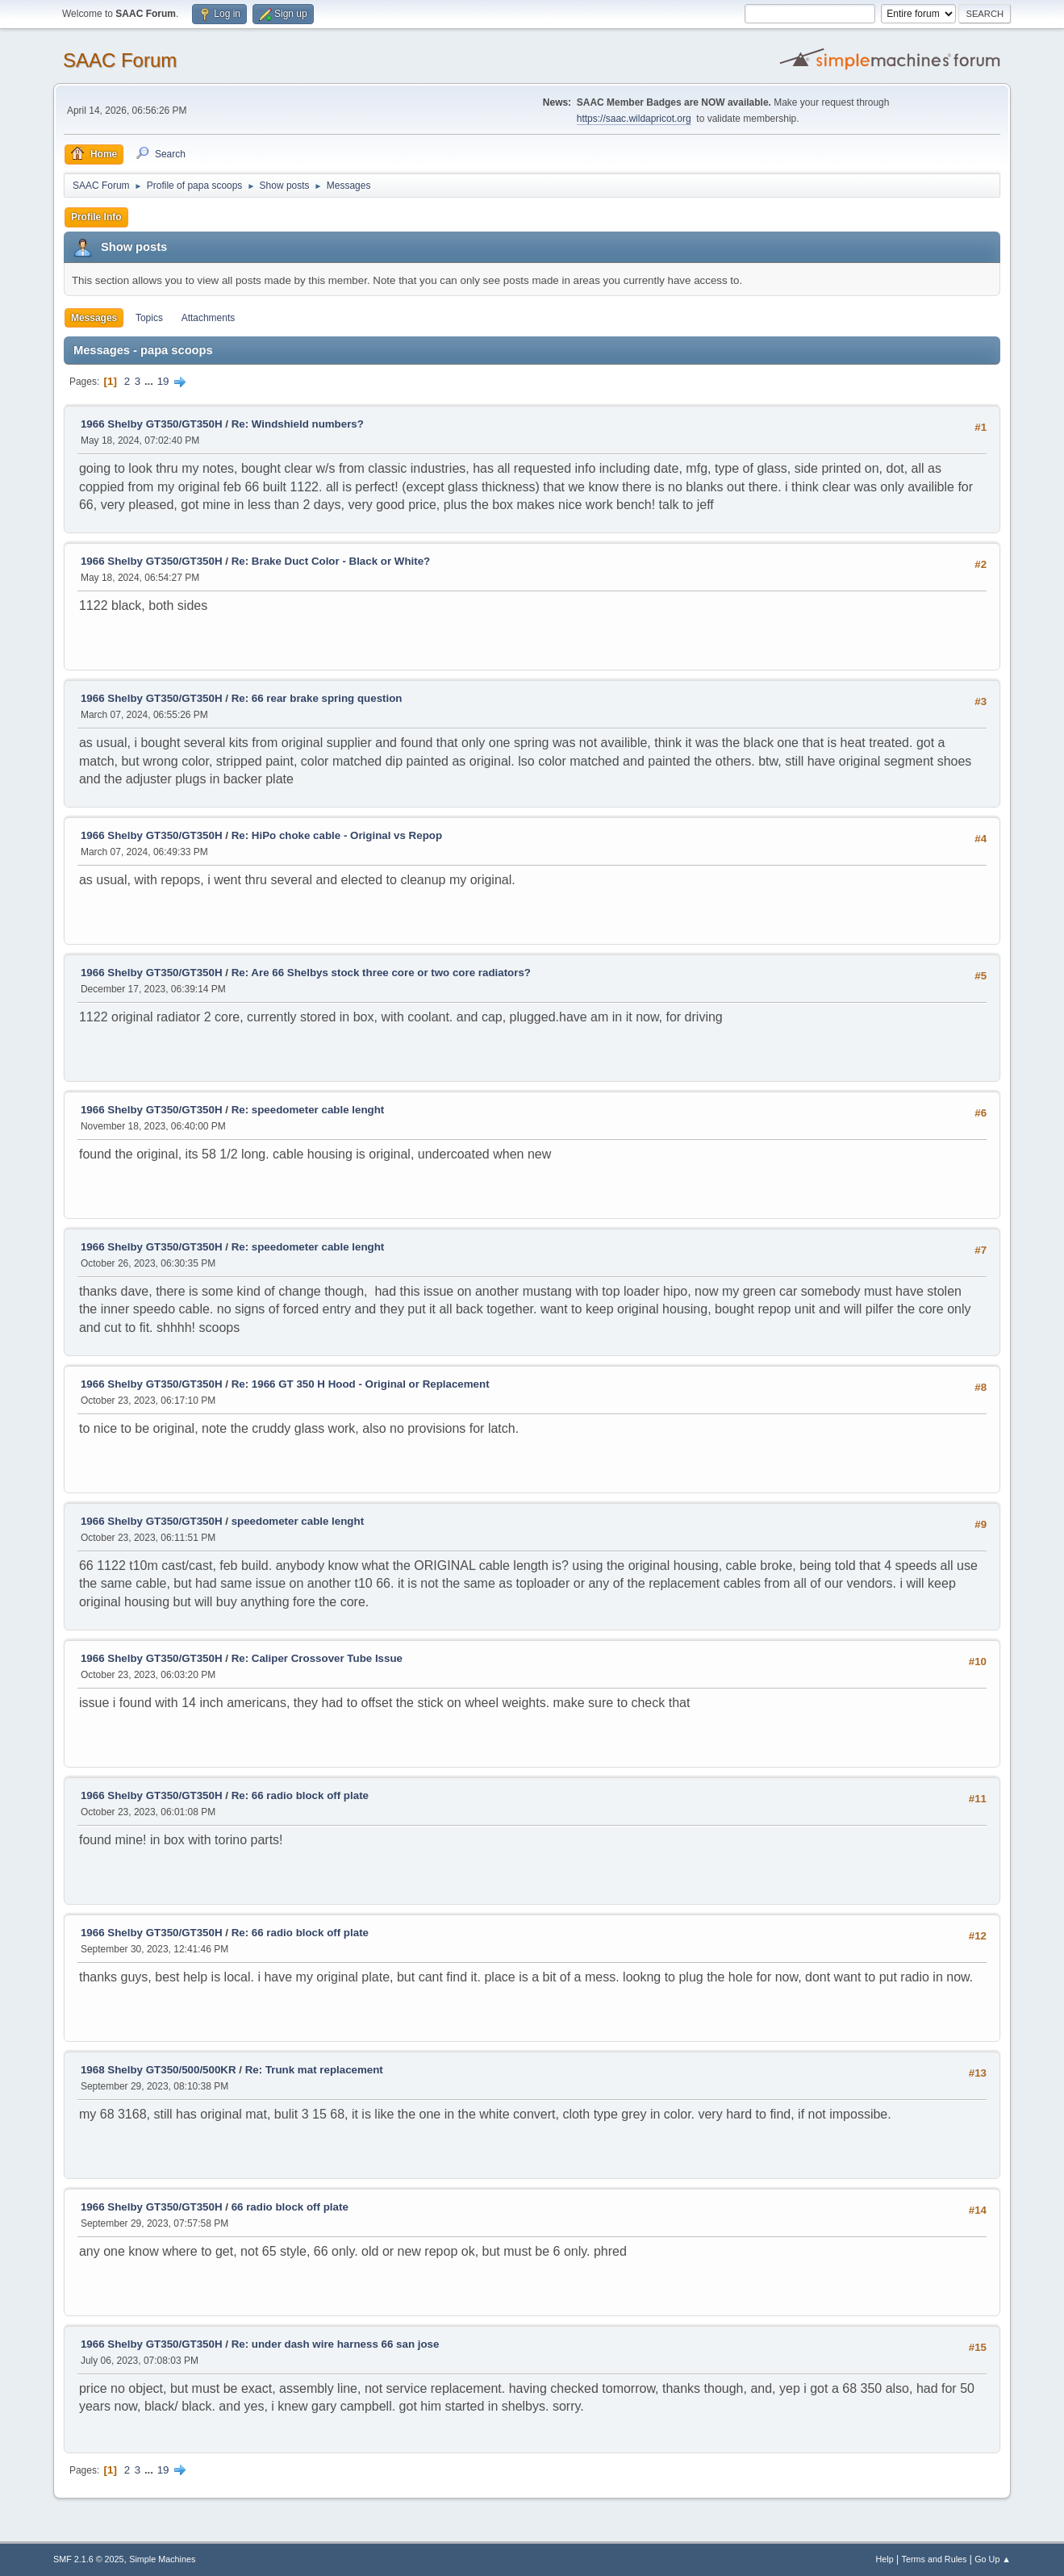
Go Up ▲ (992, 2559)
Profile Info (96, 217)
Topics (149, 318)
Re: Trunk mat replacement (314, 2070)
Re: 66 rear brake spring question (317, 698)
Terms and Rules (934, 2559)
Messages (94, 318)
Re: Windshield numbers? (298, 424)
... (150, 381)
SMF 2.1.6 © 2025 (88, 2559)
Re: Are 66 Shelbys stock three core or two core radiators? (381, 973)
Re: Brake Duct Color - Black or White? (331, 561)
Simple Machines (162, 2559)
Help (885, 2559)
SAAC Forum (120, 60)
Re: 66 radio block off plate (300, 1795)
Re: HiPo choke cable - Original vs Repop (337, 835)
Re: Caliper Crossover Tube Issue (317, 1658)
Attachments (209, 318)
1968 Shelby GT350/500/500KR (158, 2070)
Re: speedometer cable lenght (308, 1110)
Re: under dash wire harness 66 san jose (336, 2344)
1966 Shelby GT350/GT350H (152, 424)
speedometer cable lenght (298, 1521)
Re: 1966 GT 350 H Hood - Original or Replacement (361, 1384)
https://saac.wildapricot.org (634, 118)
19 (163, 381)
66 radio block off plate (290, 2207)
